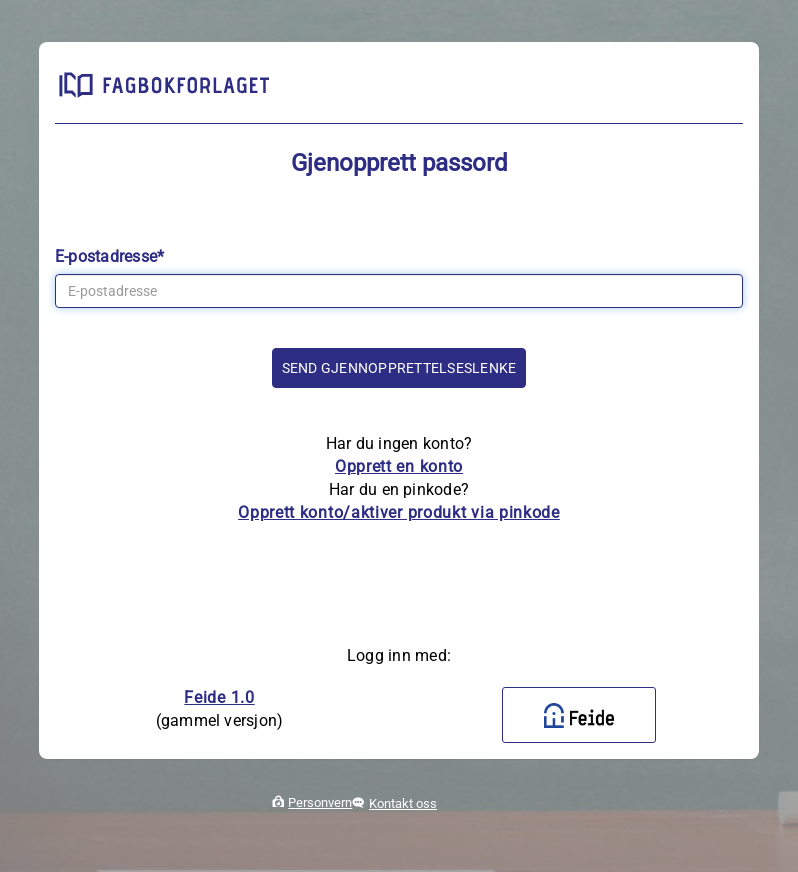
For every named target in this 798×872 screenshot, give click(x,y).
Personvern (320, 802)
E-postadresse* (109, 256)
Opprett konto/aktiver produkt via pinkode (399, 512)
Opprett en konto (399, 466)
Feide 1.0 (219, 697)
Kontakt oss (403, 803)
